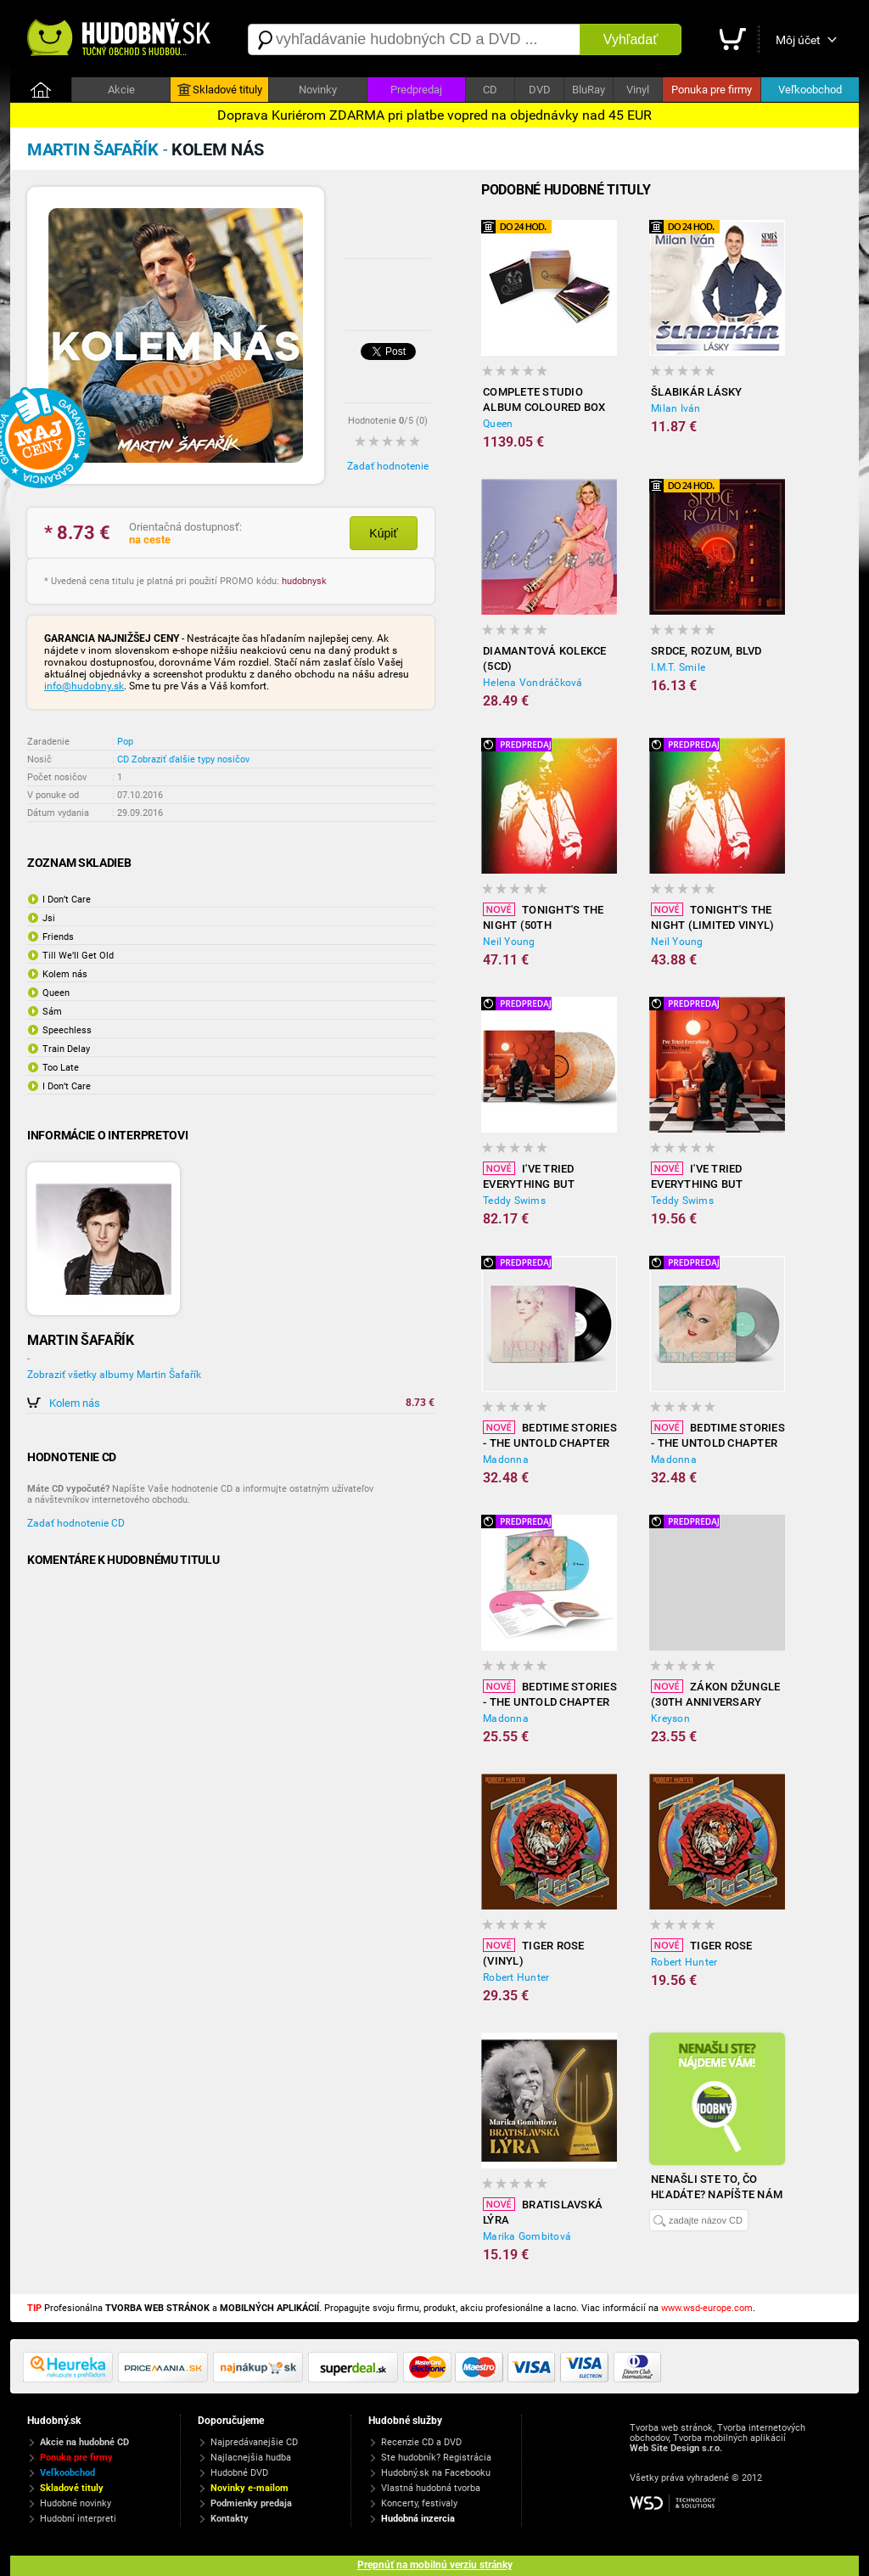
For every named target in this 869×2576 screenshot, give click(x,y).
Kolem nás (74, 1403)
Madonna (506, 1459)
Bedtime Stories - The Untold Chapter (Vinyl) (550, 1435)
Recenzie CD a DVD (421, 2442)
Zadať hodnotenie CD (76, 1523)
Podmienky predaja (251, 2503)
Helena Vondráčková (533, 683)
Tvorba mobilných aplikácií (729, 2438)
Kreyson (670, 1718)
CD (490, 89)
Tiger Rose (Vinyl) (534, 1952)
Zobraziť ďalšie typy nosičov (190, 759)
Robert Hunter (516, 1977)
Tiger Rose (702, 1945)
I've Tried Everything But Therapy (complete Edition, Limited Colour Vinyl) (540, 1176)
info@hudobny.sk (84, 686)
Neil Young (509, 942)
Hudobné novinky (75, 2503)
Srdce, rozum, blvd (706, 650)
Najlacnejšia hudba (250, 2457)
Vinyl (637, 89)
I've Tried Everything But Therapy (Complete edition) (708, 1176)
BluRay (588, 89)
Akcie (121, 89)
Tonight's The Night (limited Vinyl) (712, 917)
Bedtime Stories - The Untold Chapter (550, 1693)
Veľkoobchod (810, 89)
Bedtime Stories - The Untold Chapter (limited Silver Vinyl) (718, 1435)
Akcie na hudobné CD (84, 2442)
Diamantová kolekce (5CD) (545, 658)
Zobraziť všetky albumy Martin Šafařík (114, 1375)
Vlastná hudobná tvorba (430, 2488)
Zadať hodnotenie (388, 466)
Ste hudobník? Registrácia (436, 2457)
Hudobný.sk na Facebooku (436, 2472)
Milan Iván (676, 408)
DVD (540, 89)
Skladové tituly (219, 90)
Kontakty (229, 2518)
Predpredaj (416, 89)
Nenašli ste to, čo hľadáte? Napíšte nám (716, 2187)
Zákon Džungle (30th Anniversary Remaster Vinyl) (715, 1694)
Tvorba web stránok (671, 2427)
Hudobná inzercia (418, 2518)
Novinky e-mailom (249, 2488)
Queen (498, 424)
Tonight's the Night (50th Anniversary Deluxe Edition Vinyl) (543, 918)
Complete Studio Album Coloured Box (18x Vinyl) (544, 400)
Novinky (318, 89)
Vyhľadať (630, 39)
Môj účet (798, 40)
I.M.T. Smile (678, 667)
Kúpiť (383, 533)
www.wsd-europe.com (707, 2308)
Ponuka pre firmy (711, 89)
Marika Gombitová (527, 2236)
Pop (125, 741)
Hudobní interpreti (78, 2518)
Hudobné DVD (239, 2472)
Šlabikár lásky (697, 391)
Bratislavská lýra (543, 2211)
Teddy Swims (514, 1200)
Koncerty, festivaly (419, 2503)
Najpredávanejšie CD (254, 2442)
